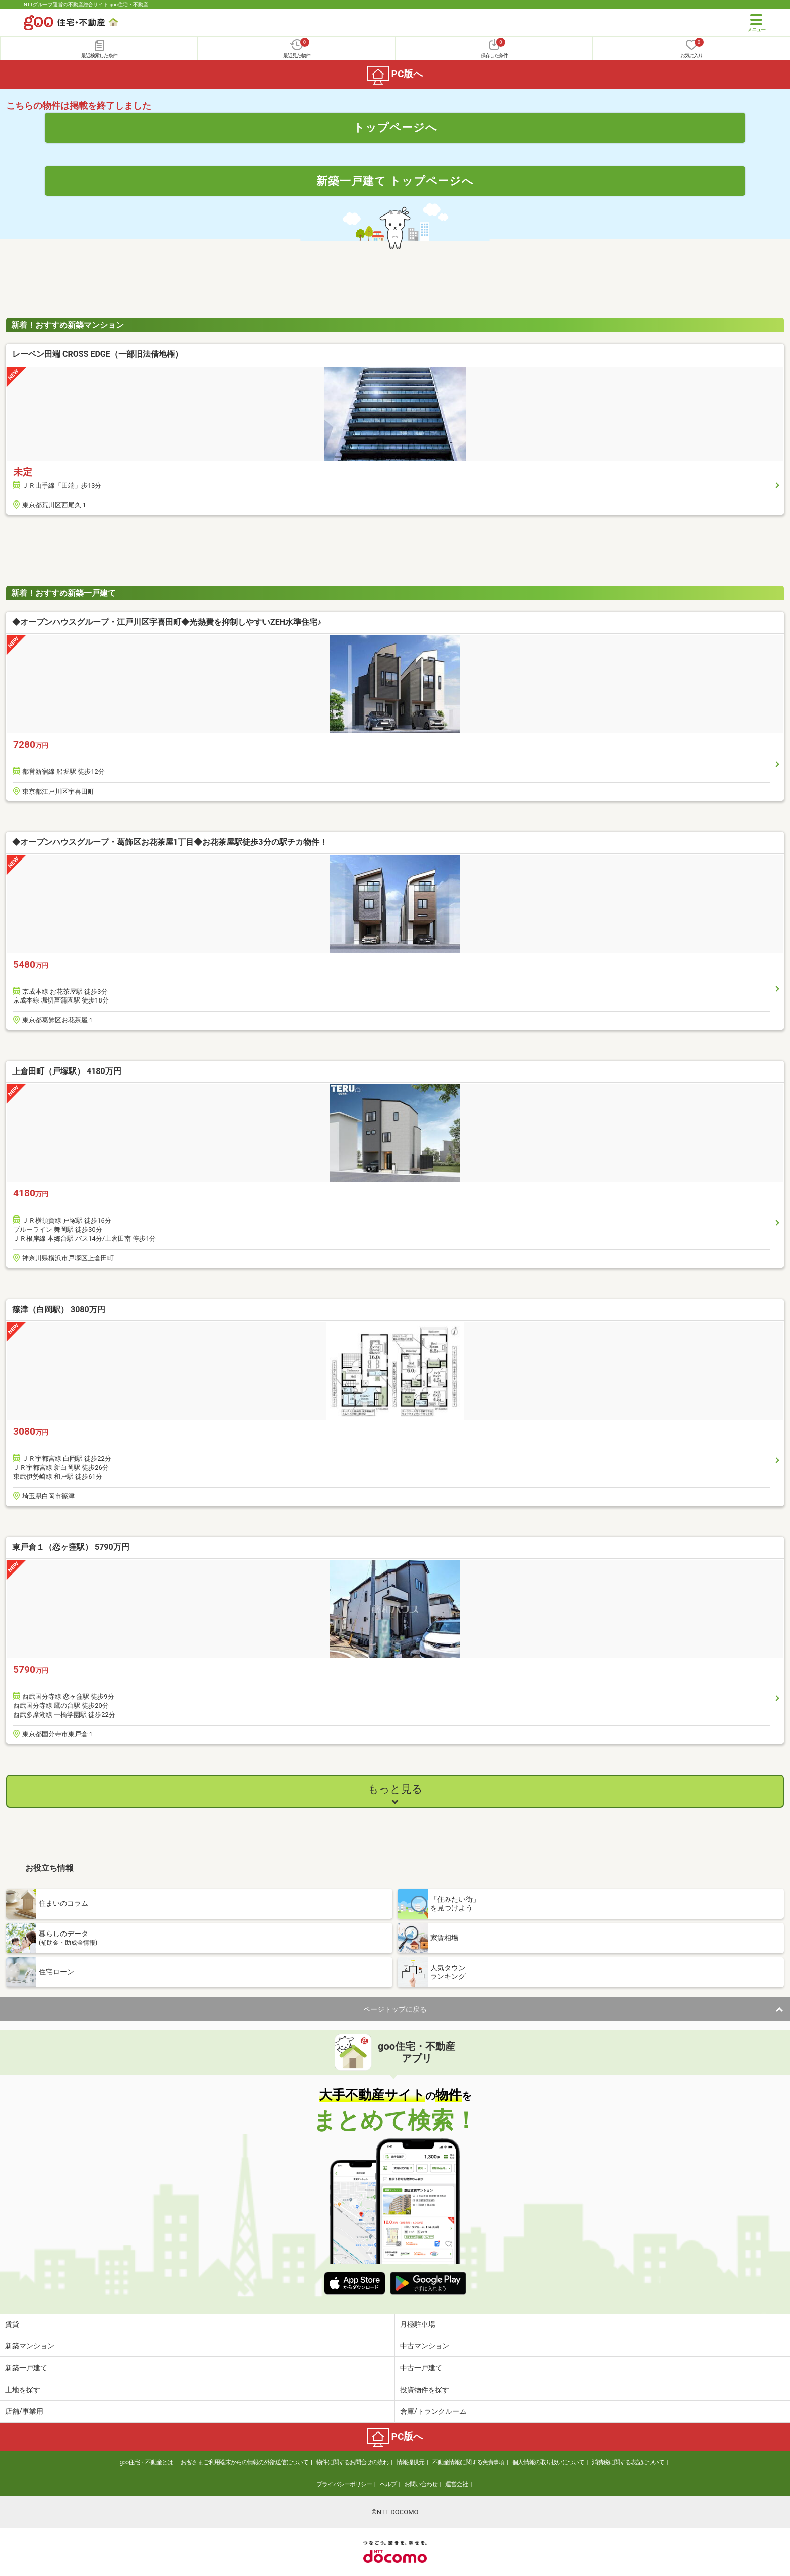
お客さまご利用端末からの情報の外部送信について (244, 2462)
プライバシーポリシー (344, 2484)
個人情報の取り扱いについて (548, 2462)
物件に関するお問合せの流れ (352, 2462)
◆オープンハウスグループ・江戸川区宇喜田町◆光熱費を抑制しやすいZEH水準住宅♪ (166, 622)
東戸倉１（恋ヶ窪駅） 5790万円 (70, 1547)
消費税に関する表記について (628, 2462)
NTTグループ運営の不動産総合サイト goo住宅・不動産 (86, 4)
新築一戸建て (26, 2368)
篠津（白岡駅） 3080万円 (58, 1309)
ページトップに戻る (395, 2009)
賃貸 (12, 2324)
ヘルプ (388, 2484)
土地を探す (22, 2390)
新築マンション (29, 2346)
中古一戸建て (421, 2368)
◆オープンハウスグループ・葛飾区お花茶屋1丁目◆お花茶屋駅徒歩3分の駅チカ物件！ (169, 842)
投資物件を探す (424, 2390)
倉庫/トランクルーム (433, 2411)
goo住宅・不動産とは (146, 2462)
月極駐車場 (417, 2324)
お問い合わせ (420, 2484)
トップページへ (395, 127)
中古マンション (424, 2346)
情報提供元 (410, 2462)
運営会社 (456, 2484)
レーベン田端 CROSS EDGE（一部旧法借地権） (97, 354)
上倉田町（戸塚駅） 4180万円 (66, 1071)
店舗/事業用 (24, 2411)
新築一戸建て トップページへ (395, 180)
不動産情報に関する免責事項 (468, 2462)
